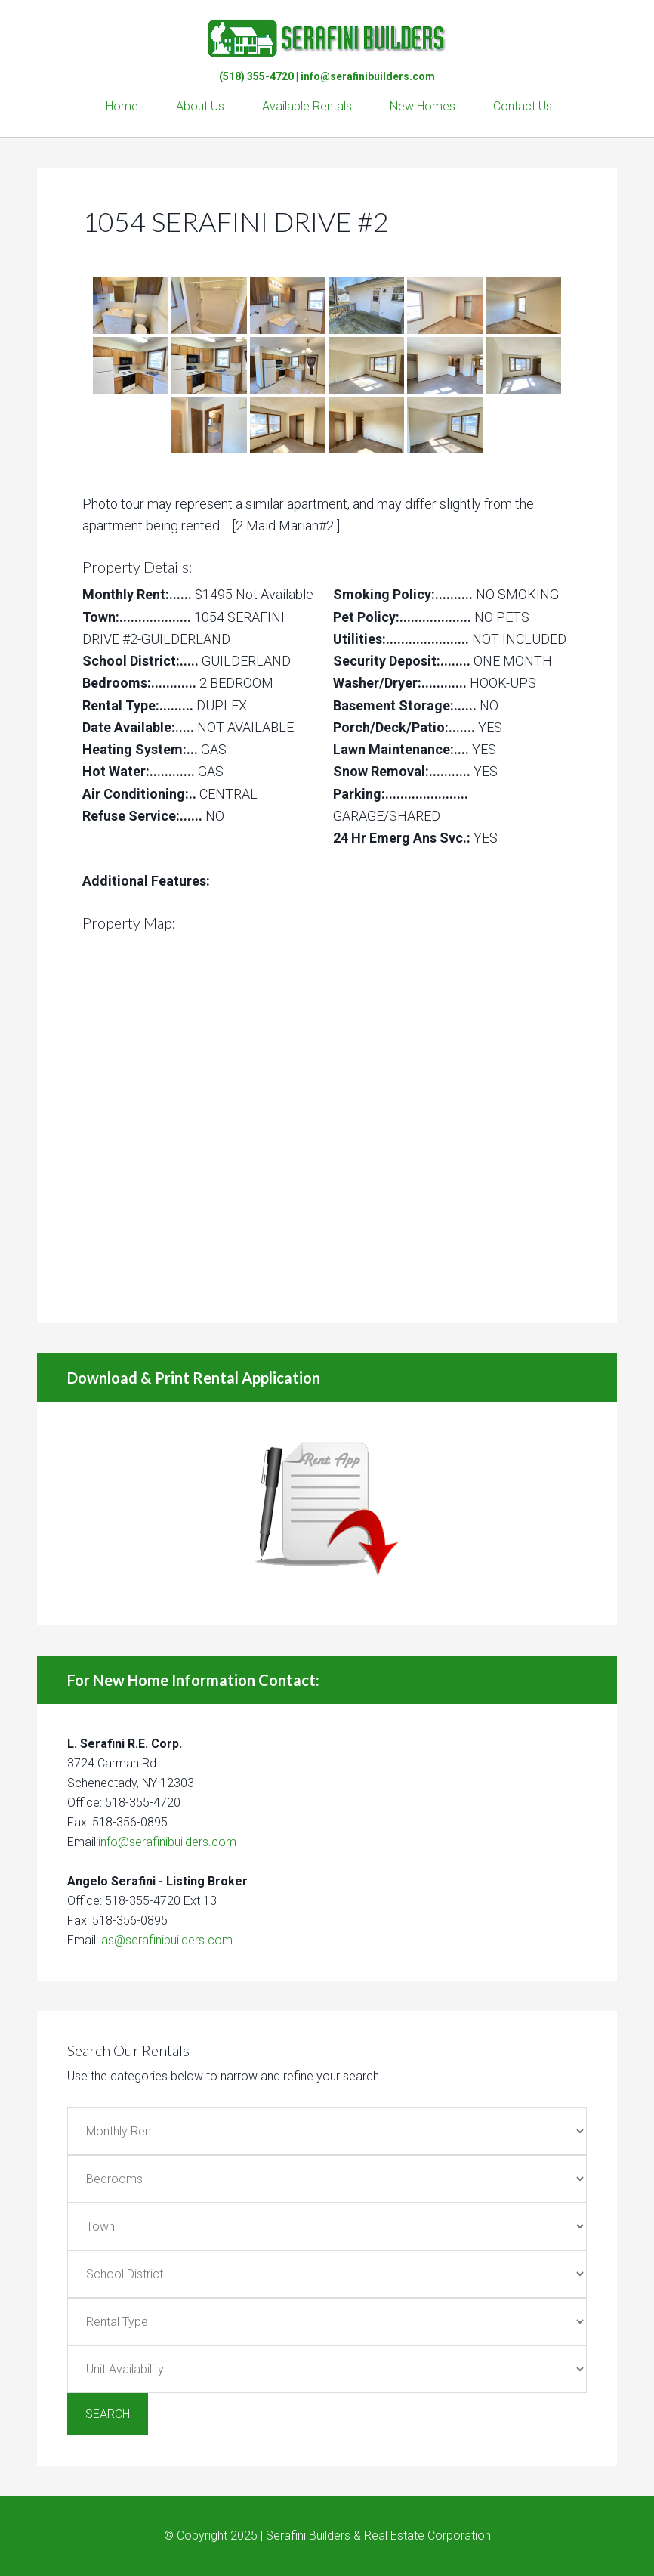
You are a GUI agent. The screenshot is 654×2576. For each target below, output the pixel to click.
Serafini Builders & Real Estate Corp (327, 30)
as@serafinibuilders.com (167, 1940)
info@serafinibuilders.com (368, 76)
